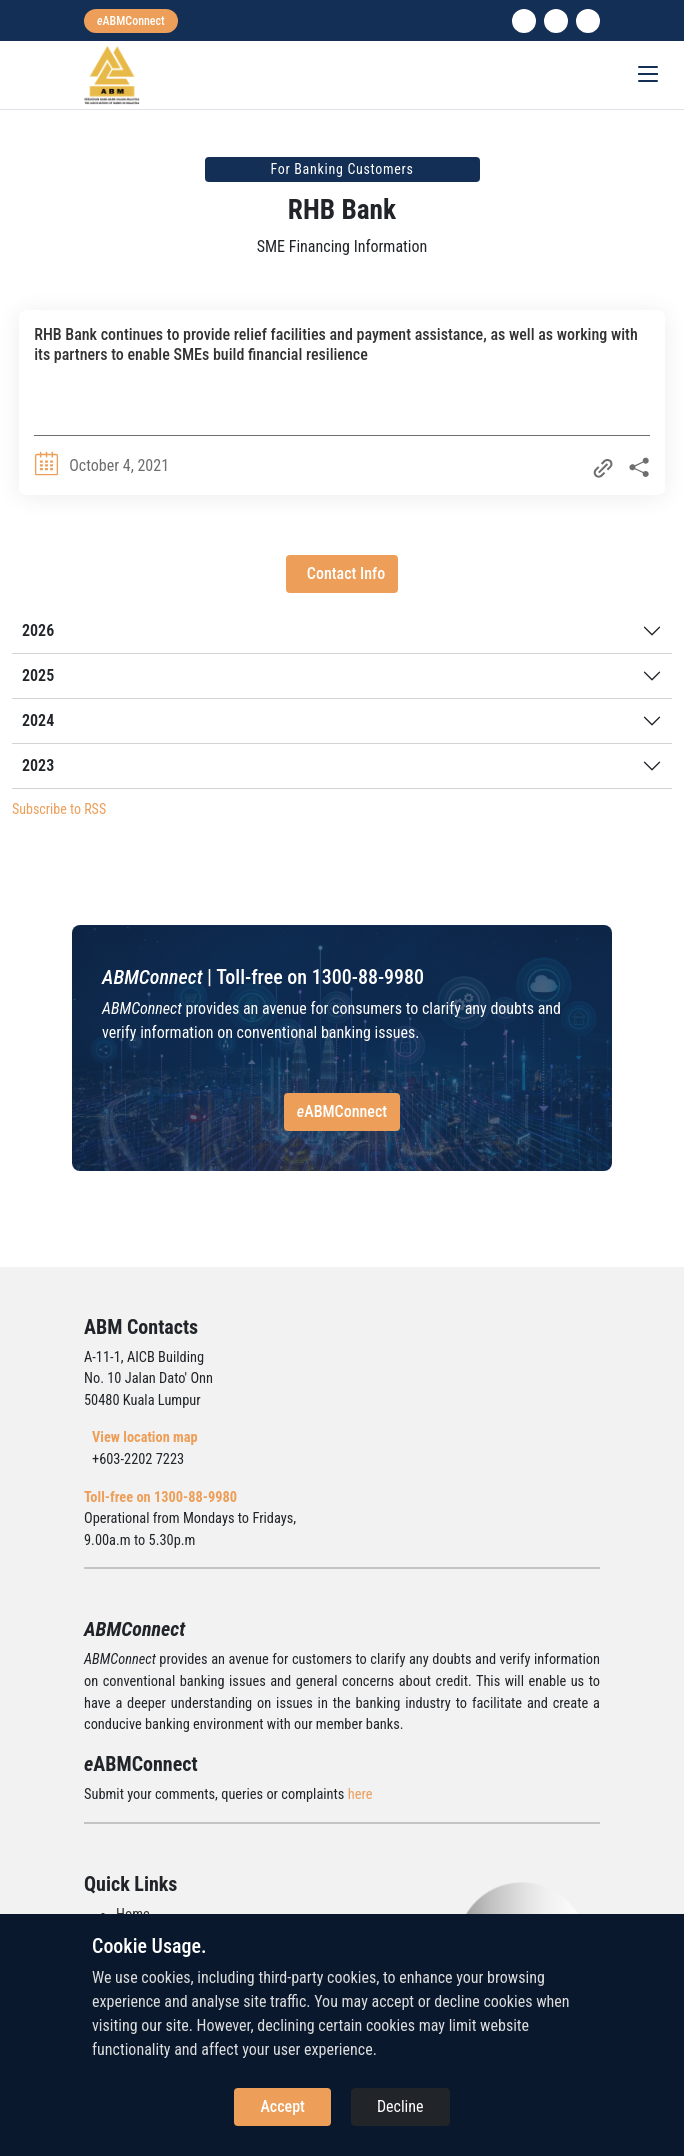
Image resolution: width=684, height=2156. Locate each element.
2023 (38, 765)
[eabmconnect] (131, 21)
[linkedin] (524, 21)
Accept (282, 2106)
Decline (400, 2106)
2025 (38, 675)
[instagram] (556, 21)
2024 (38, 720)
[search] (588, 21)
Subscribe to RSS (59, 809)
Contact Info (346, 573)
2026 (38, 630)
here (360, 1794)
